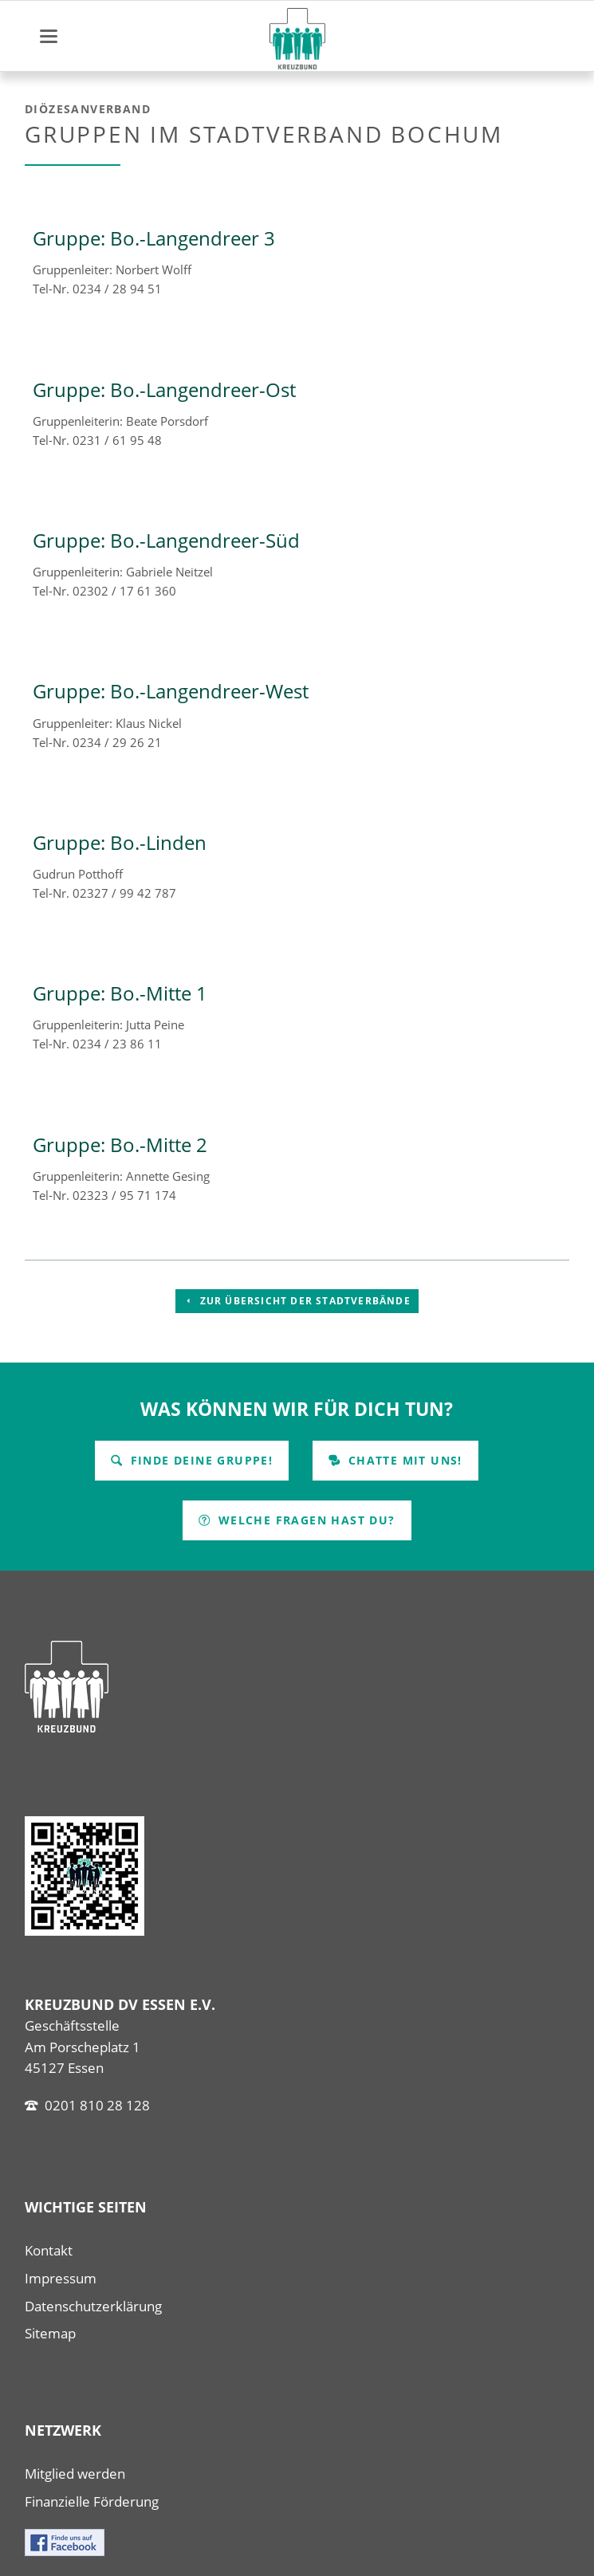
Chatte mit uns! (403, 1460)
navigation (48, 36)
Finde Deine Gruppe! (199, 1460)
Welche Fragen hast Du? (304, 1520)
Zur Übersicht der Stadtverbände (303, 1301)
